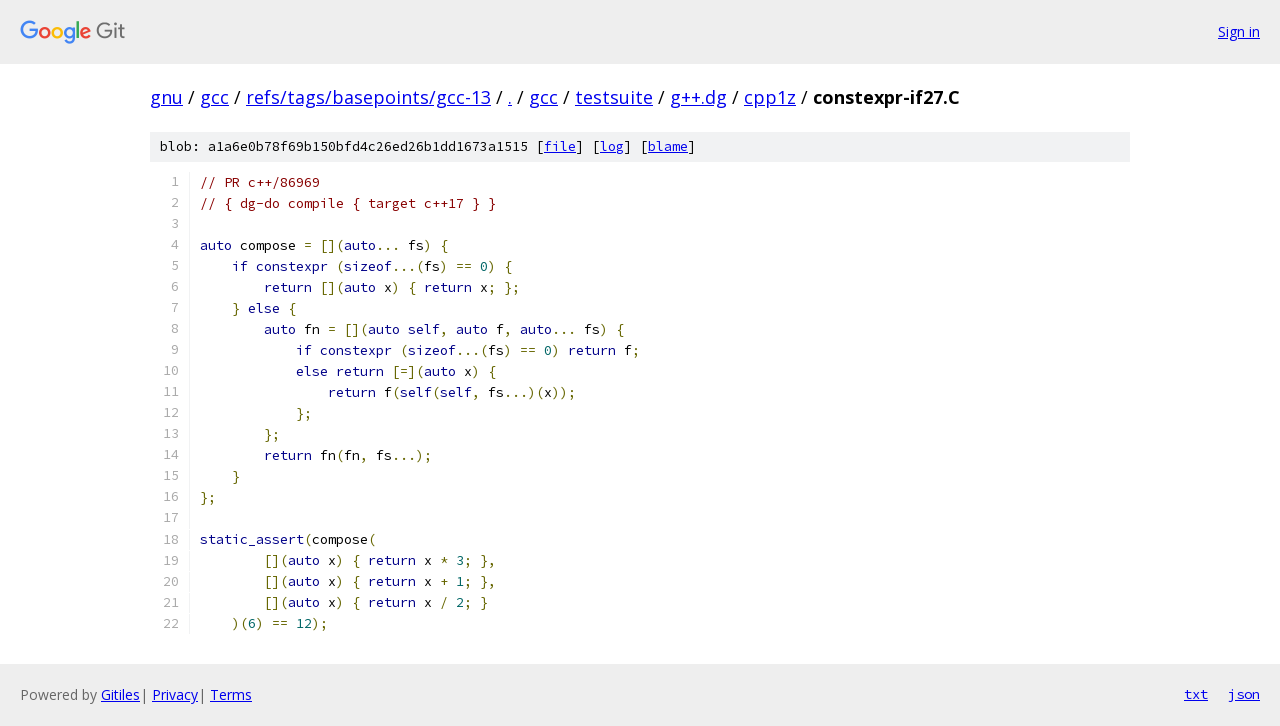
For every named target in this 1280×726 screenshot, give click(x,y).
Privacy (175, 694)
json (1244, 694)
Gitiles (120, 694)
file (560, 146)
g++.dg (698, 97)
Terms (231, 694)
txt (1196, 694)
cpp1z (770, 97)
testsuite (614, 97)
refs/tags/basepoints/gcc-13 (368, 97)
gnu (166, 97)
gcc (214, 97)
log (612, 146)
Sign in (1239, 31)
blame (668, 146)
